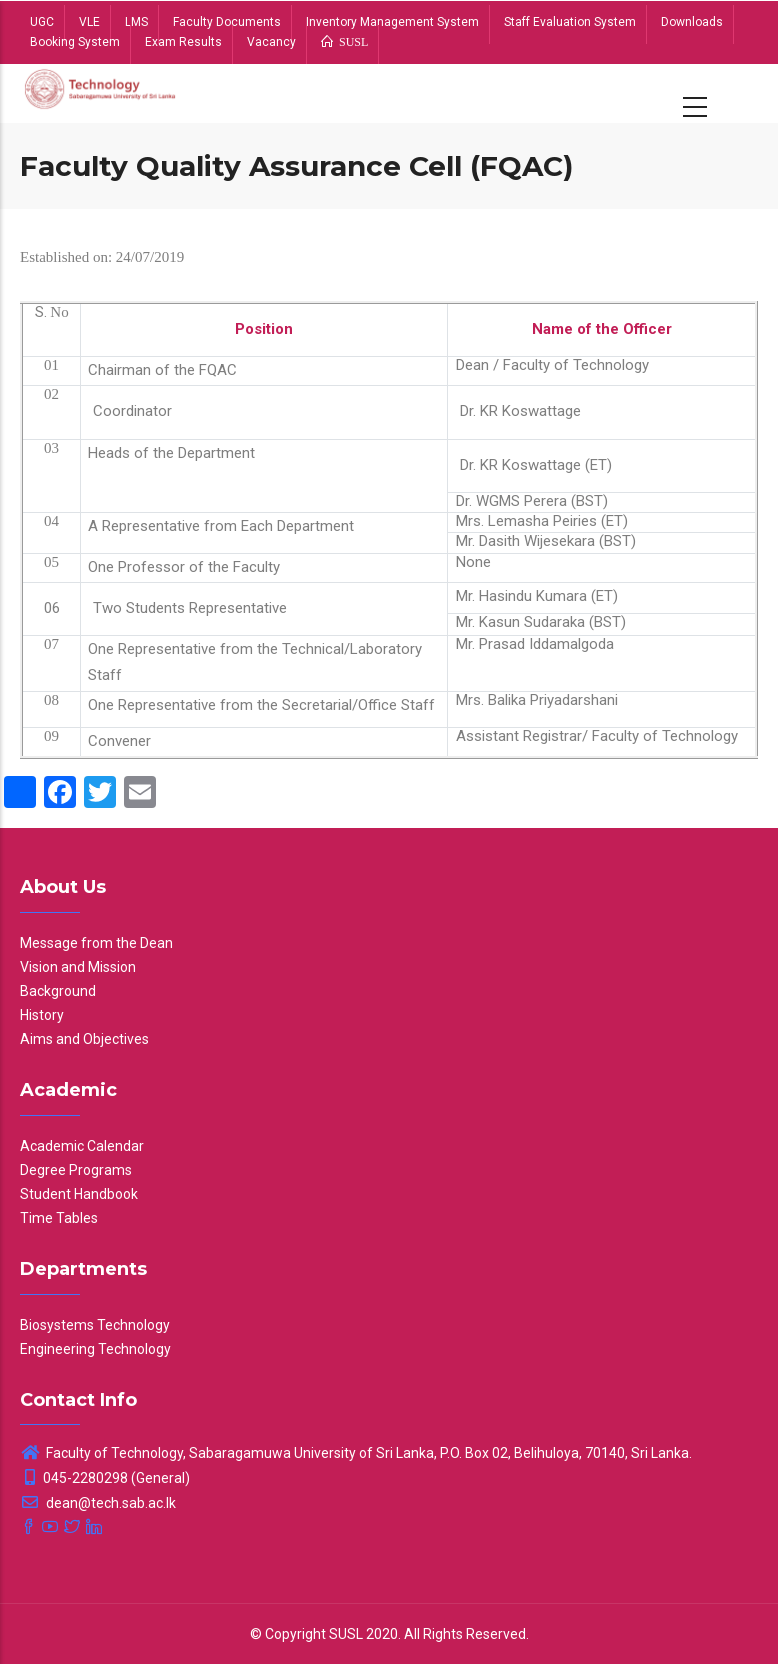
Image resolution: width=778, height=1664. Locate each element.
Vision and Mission (78, 967)
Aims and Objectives (84, 1039)
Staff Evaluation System (570, 22)
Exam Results (183, 42)
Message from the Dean (96, 943)
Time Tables (59, 1218)
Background (58, 991)
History (42, 1015)
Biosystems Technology (95, 1325)
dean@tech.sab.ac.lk (98, 1503)
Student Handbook (79, 1194)
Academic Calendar (82, 1146)
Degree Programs (76, 1170)
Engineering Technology (95, 1349)
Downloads (692, 22)
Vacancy (271, 42)
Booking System (75, 42)
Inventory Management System (392, 22)
